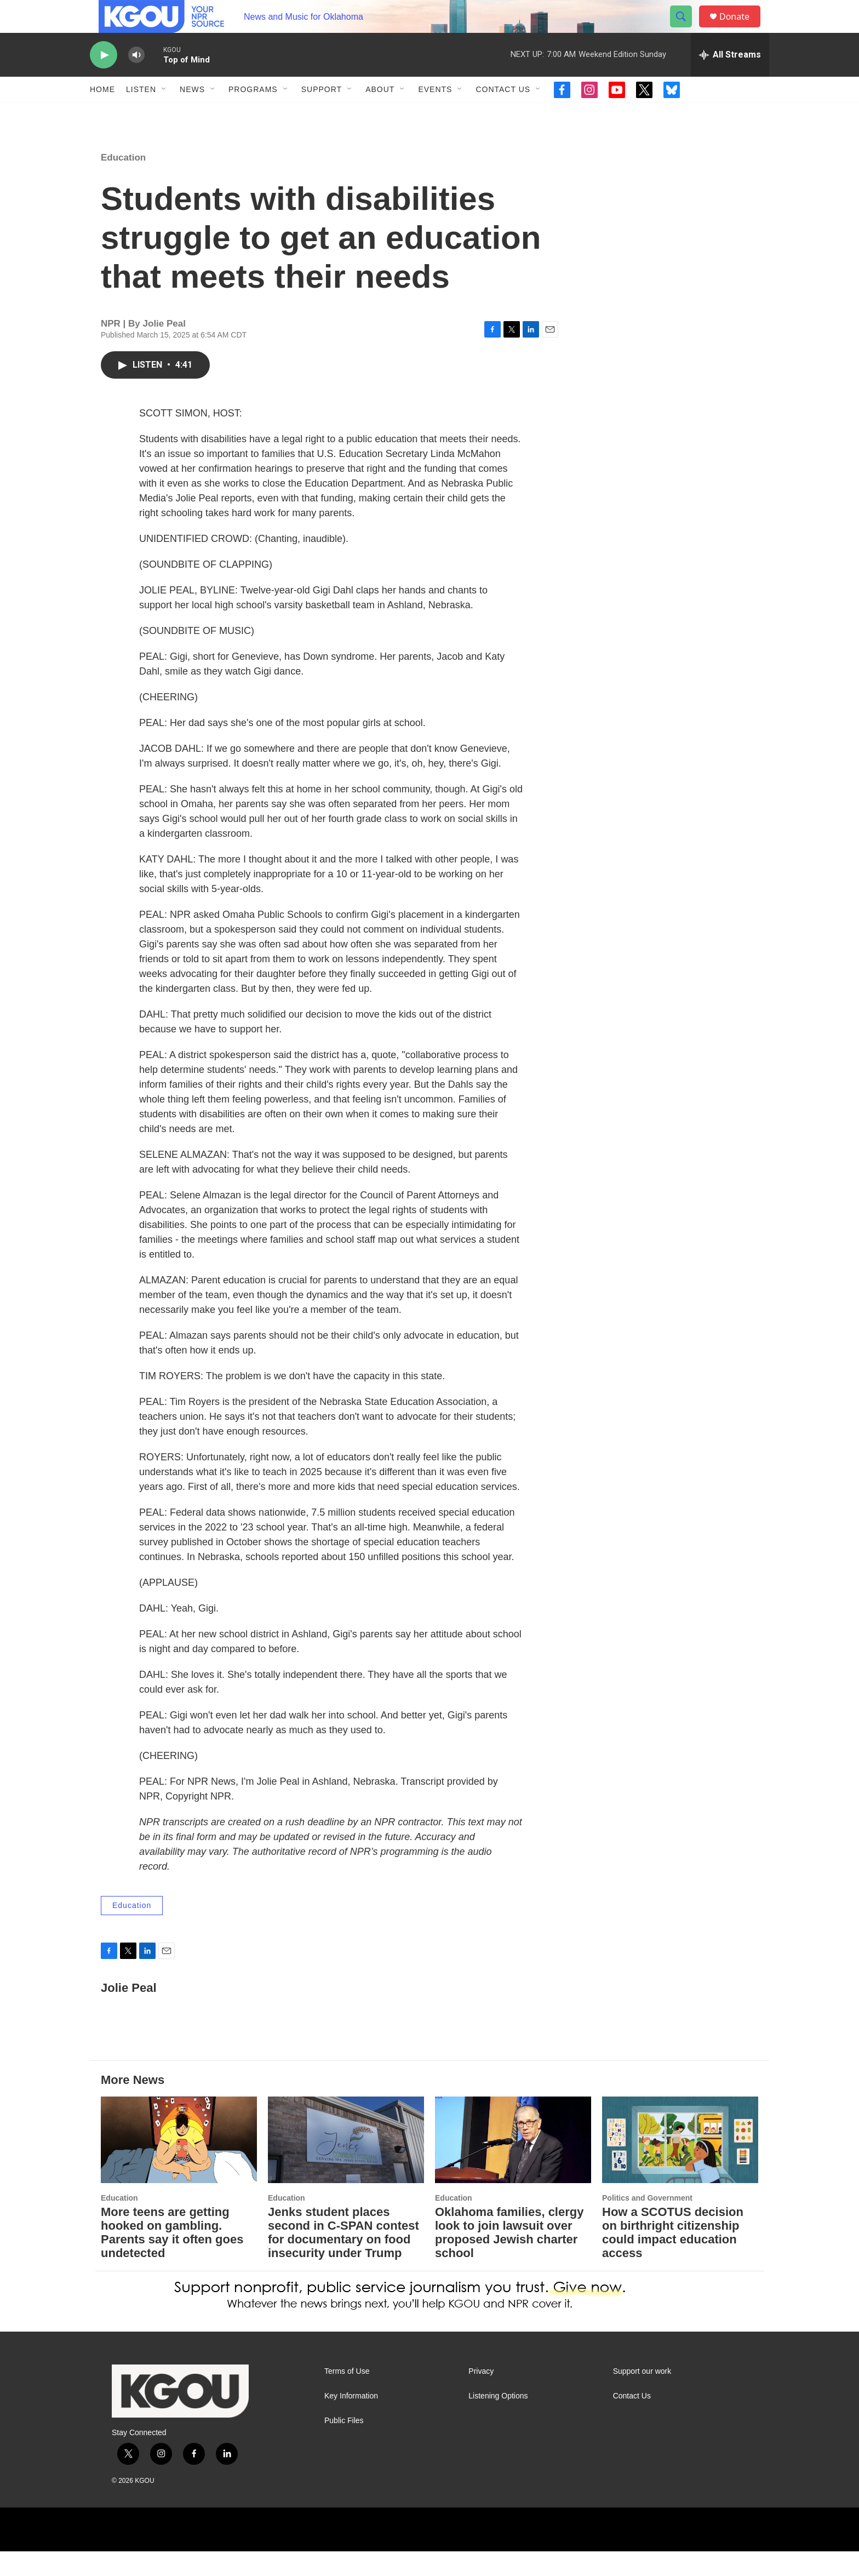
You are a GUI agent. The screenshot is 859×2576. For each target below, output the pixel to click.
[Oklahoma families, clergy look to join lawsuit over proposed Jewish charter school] (513, 2164)
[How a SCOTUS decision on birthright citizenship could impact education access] (680, 2164)
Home (102, 114)
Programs (253, 114)
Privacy (481, 2396)
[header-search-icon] (686, 29)
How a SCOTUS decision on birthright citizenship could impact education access (672, 2257)
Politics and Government (647, 2222)
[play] (103, 79)
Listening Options (498, 2421)
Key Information (351, 2421)
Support (321, 114)
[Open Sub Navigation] (164, 114)
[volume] (136, 79)
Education (123, 182)
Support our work (642, 2396)
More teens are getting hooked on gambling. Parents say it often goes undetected (172, 2257)
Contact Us (503, 114)
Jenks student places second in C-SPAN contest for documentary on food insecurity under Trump (343, 2257)
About (379, 114)
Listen (141, 114)
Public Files (344, 2445)
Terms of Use (346, 2396)
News (192, 114)
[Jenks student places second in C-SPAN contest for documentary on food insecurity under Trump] (346, 2164)
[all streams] (730, 79)
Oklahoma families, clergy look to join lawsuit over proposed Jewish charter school (509, 2257)
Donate (741, 29)
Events (435, 114)
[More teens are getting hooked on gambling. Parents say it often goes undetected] (179, 2164)
